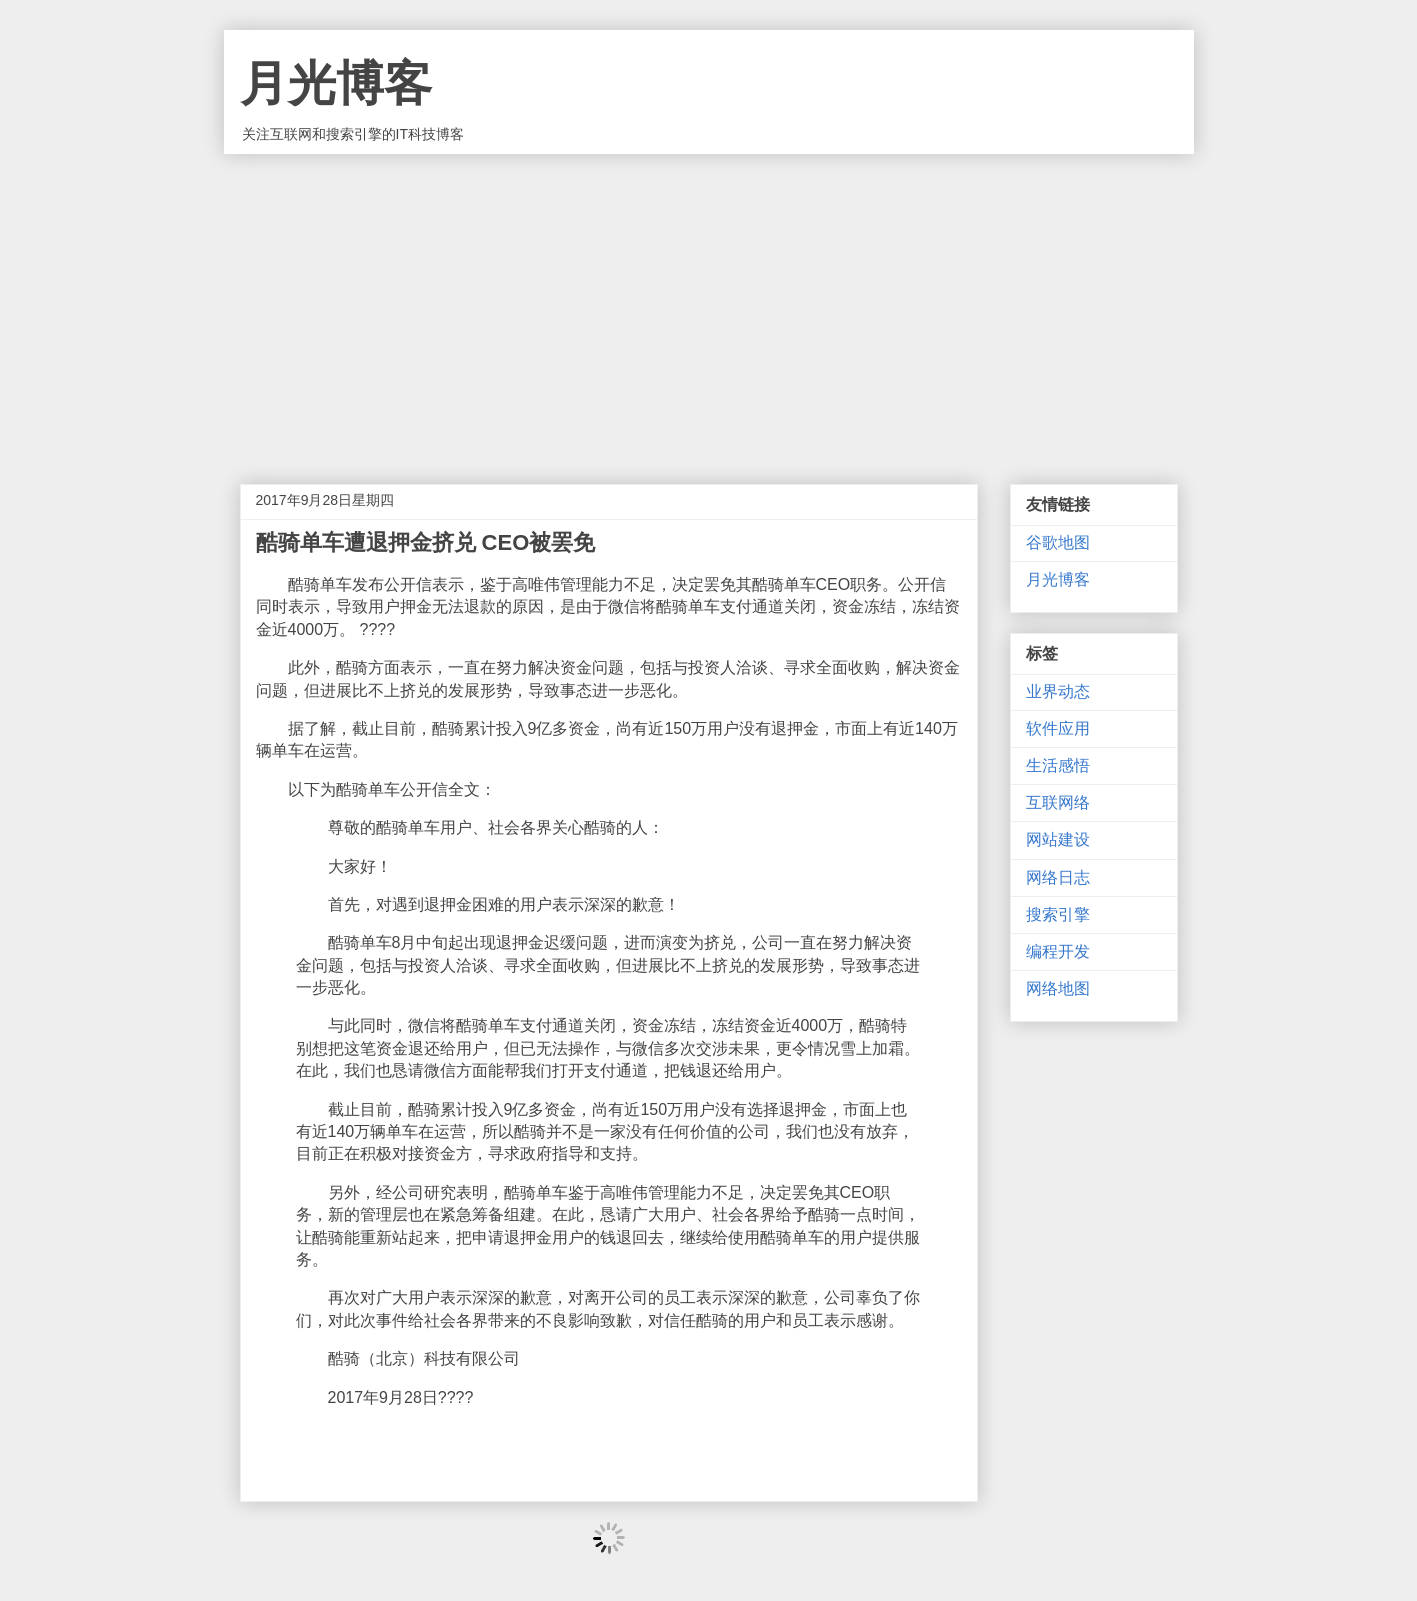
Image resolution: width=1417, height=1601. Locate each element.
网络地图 (1058, 988)
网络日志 (1058, 877)
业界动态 (1058, 691)
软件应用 (1058, 728)
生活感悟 (1058, 765)
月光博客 (336, 83)
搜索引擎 (1058, 914)
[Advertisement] (709, 304)
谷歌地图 (1058, 542)
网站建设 (1058, 839)
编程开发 (1058, 951)
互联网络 (1058, 802)
